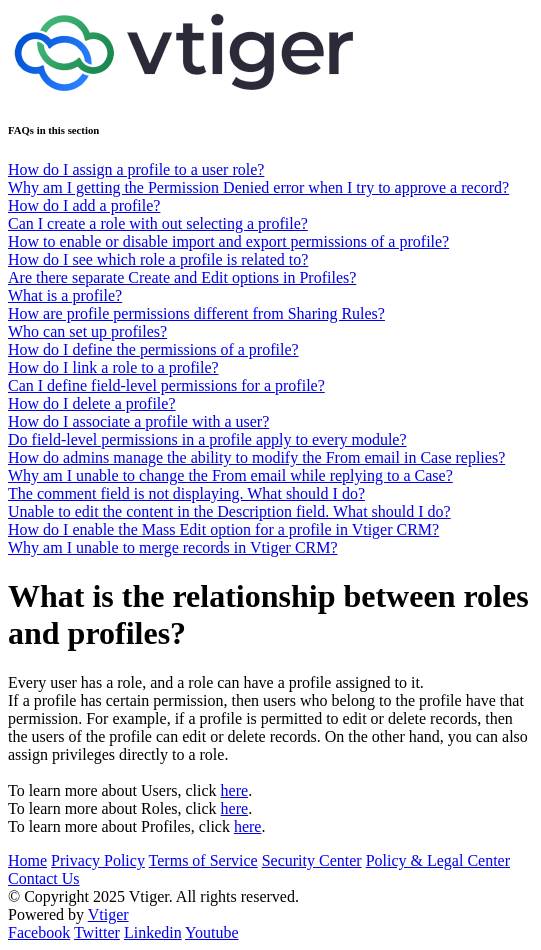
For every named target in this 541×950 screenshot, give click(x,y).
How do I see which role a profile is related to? (158, 259)
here (235, 790)
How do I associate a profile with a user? (138, 421)
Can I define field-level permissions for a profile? (166, 385)
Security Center (312, 860)
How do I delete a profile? (91, 403)
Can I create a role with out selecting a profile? (158, 223)
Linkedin (153, 932)
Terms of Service (203, 860)
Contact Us (44, 878)
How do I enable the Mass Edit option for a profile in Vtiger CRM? (223, 529)
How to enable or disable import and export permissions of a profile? (228, 241)
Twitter (97, 932)
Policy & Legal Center (438, 860)
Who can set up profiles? (87, 331)
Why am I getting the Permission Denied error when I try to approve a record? (258, 187)
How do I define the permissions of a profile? (153, 349)
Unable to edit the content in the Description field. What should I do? (229, 511)
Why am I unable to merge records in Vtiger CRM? (173, 547)
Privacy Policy (98, 860)
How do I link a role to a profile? (113, 367)
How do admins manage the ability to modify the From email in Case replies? (256, 457)
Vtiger (108, 914)
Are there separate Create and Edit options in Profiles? (182, 277)
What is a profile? (65, 295)
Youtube (212, 932)
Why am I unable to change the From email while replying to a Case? (230, 475)
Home (27, 860)
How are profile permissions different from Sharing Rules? (196, 313)
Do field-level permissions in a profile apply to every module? (207, 439)
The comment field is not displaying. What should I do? (186, 493)
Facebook (39, 932)
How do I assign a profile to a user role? (136, 169)
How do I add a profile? (84, 205)
